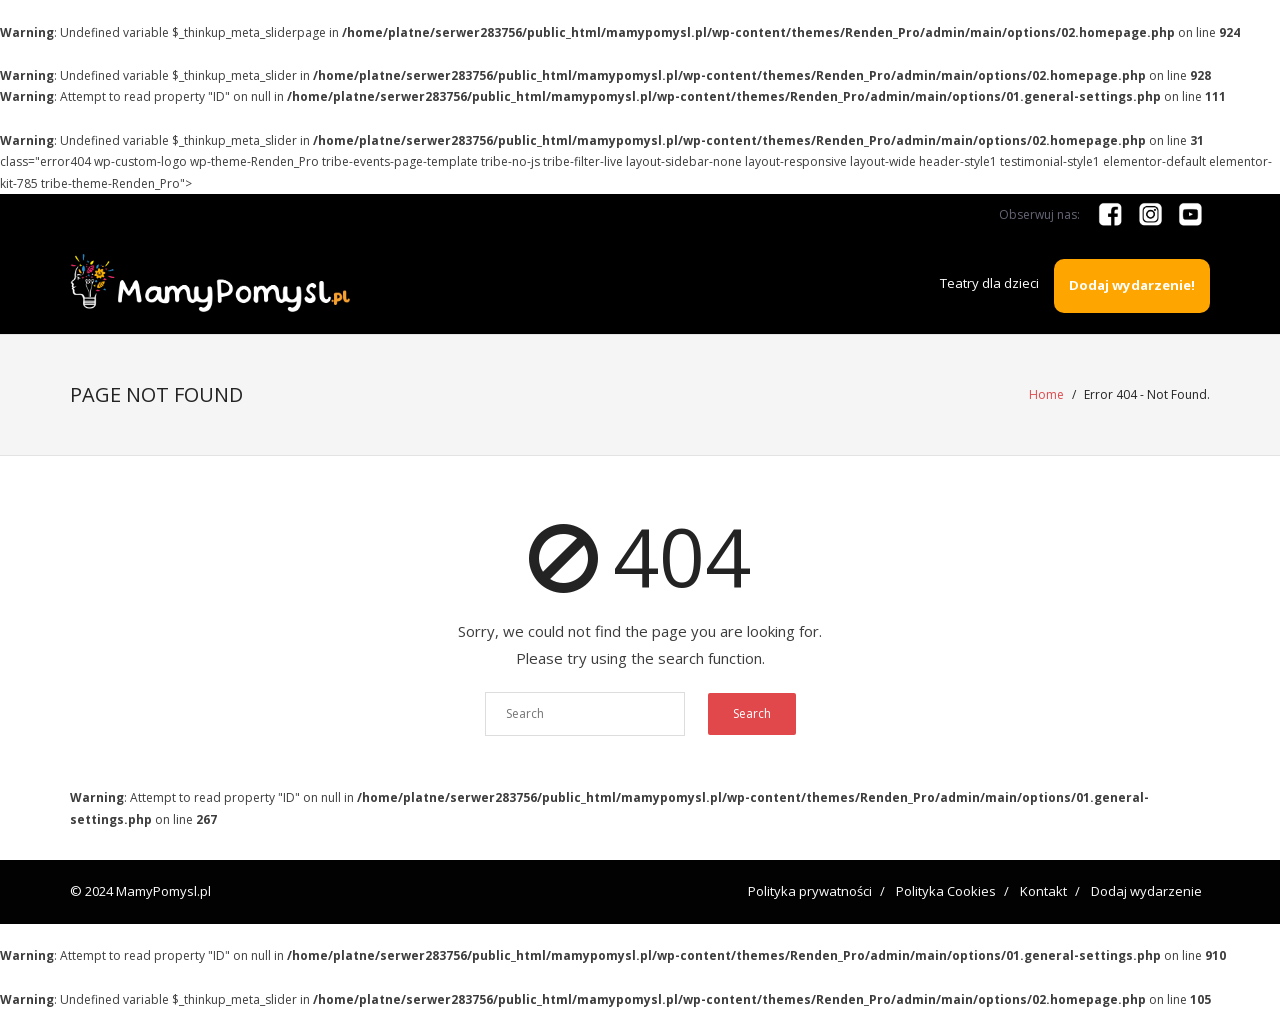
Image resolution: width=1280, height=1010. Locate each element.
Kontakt (1043, 891)
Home (1046, 394)
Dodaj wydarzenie (1146, 891)
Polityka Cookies (946, 891)
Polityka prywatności (810, 891)
